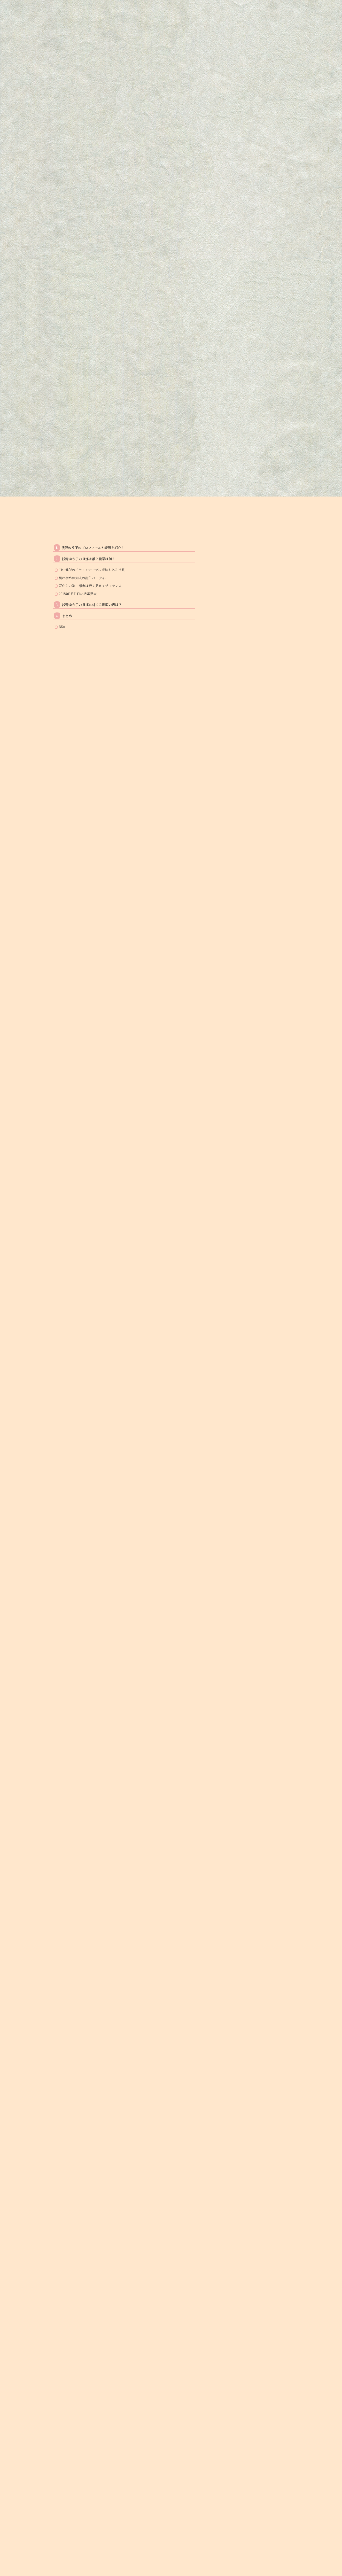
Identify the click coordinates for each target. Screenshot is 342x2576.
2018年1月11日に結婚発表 (78, 595)
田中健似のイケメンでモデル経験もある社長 (92, 571)
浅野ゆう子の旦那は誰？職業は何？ (88, 560)
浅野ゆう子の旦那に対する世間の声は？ (92, 607)
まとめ (67, 618)
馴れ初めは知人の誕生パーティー (84, 579)
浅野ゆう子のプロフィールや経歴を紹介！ (93, 548)
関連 (62, 629)
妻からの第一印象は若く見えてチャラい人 (90, 587)
